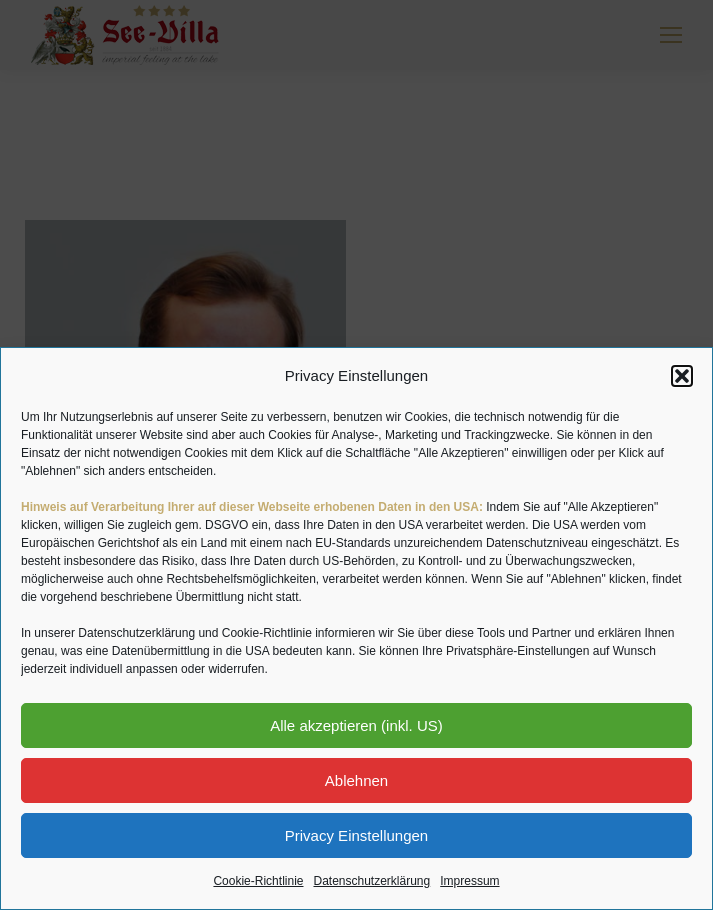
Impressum (469, 881)
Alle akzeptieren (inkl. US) (356, 725)
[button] (682, 376)
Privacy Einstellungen (356, 835)
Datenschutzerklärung (371, 881)
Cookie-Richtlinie (258, 881)
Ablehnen (356, 780)
